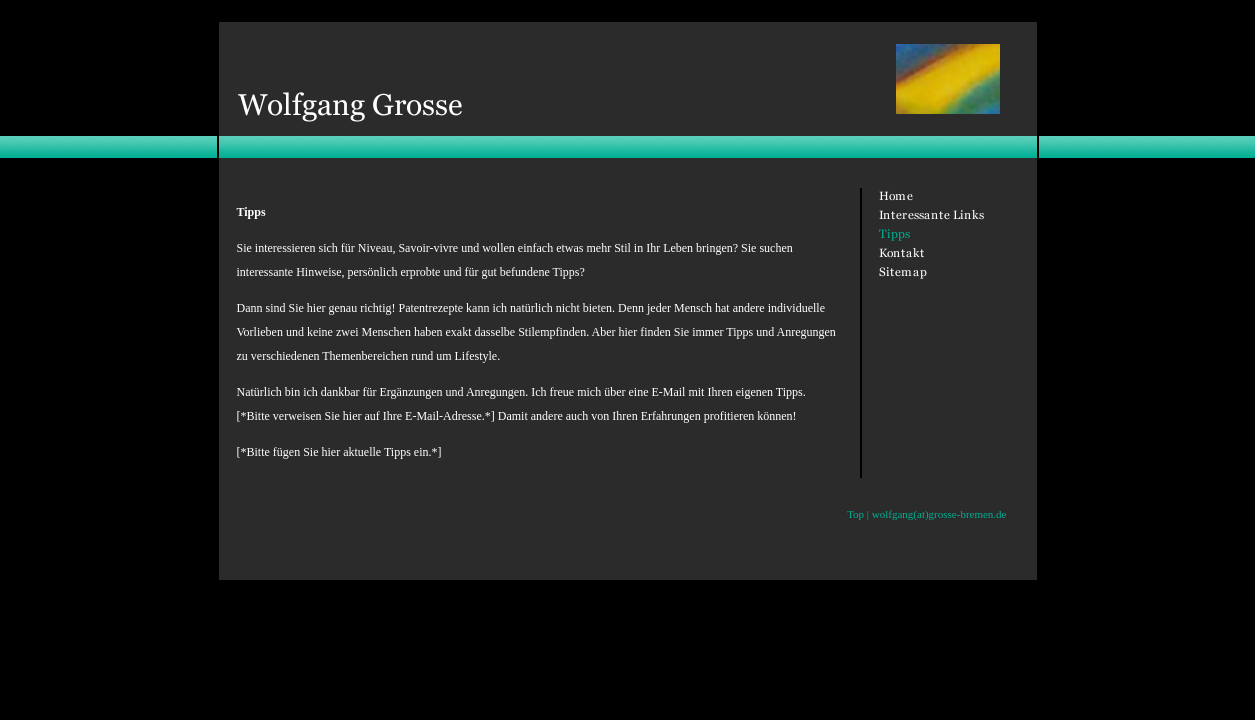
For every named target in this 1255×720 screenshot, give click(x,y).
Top (855, 514)
